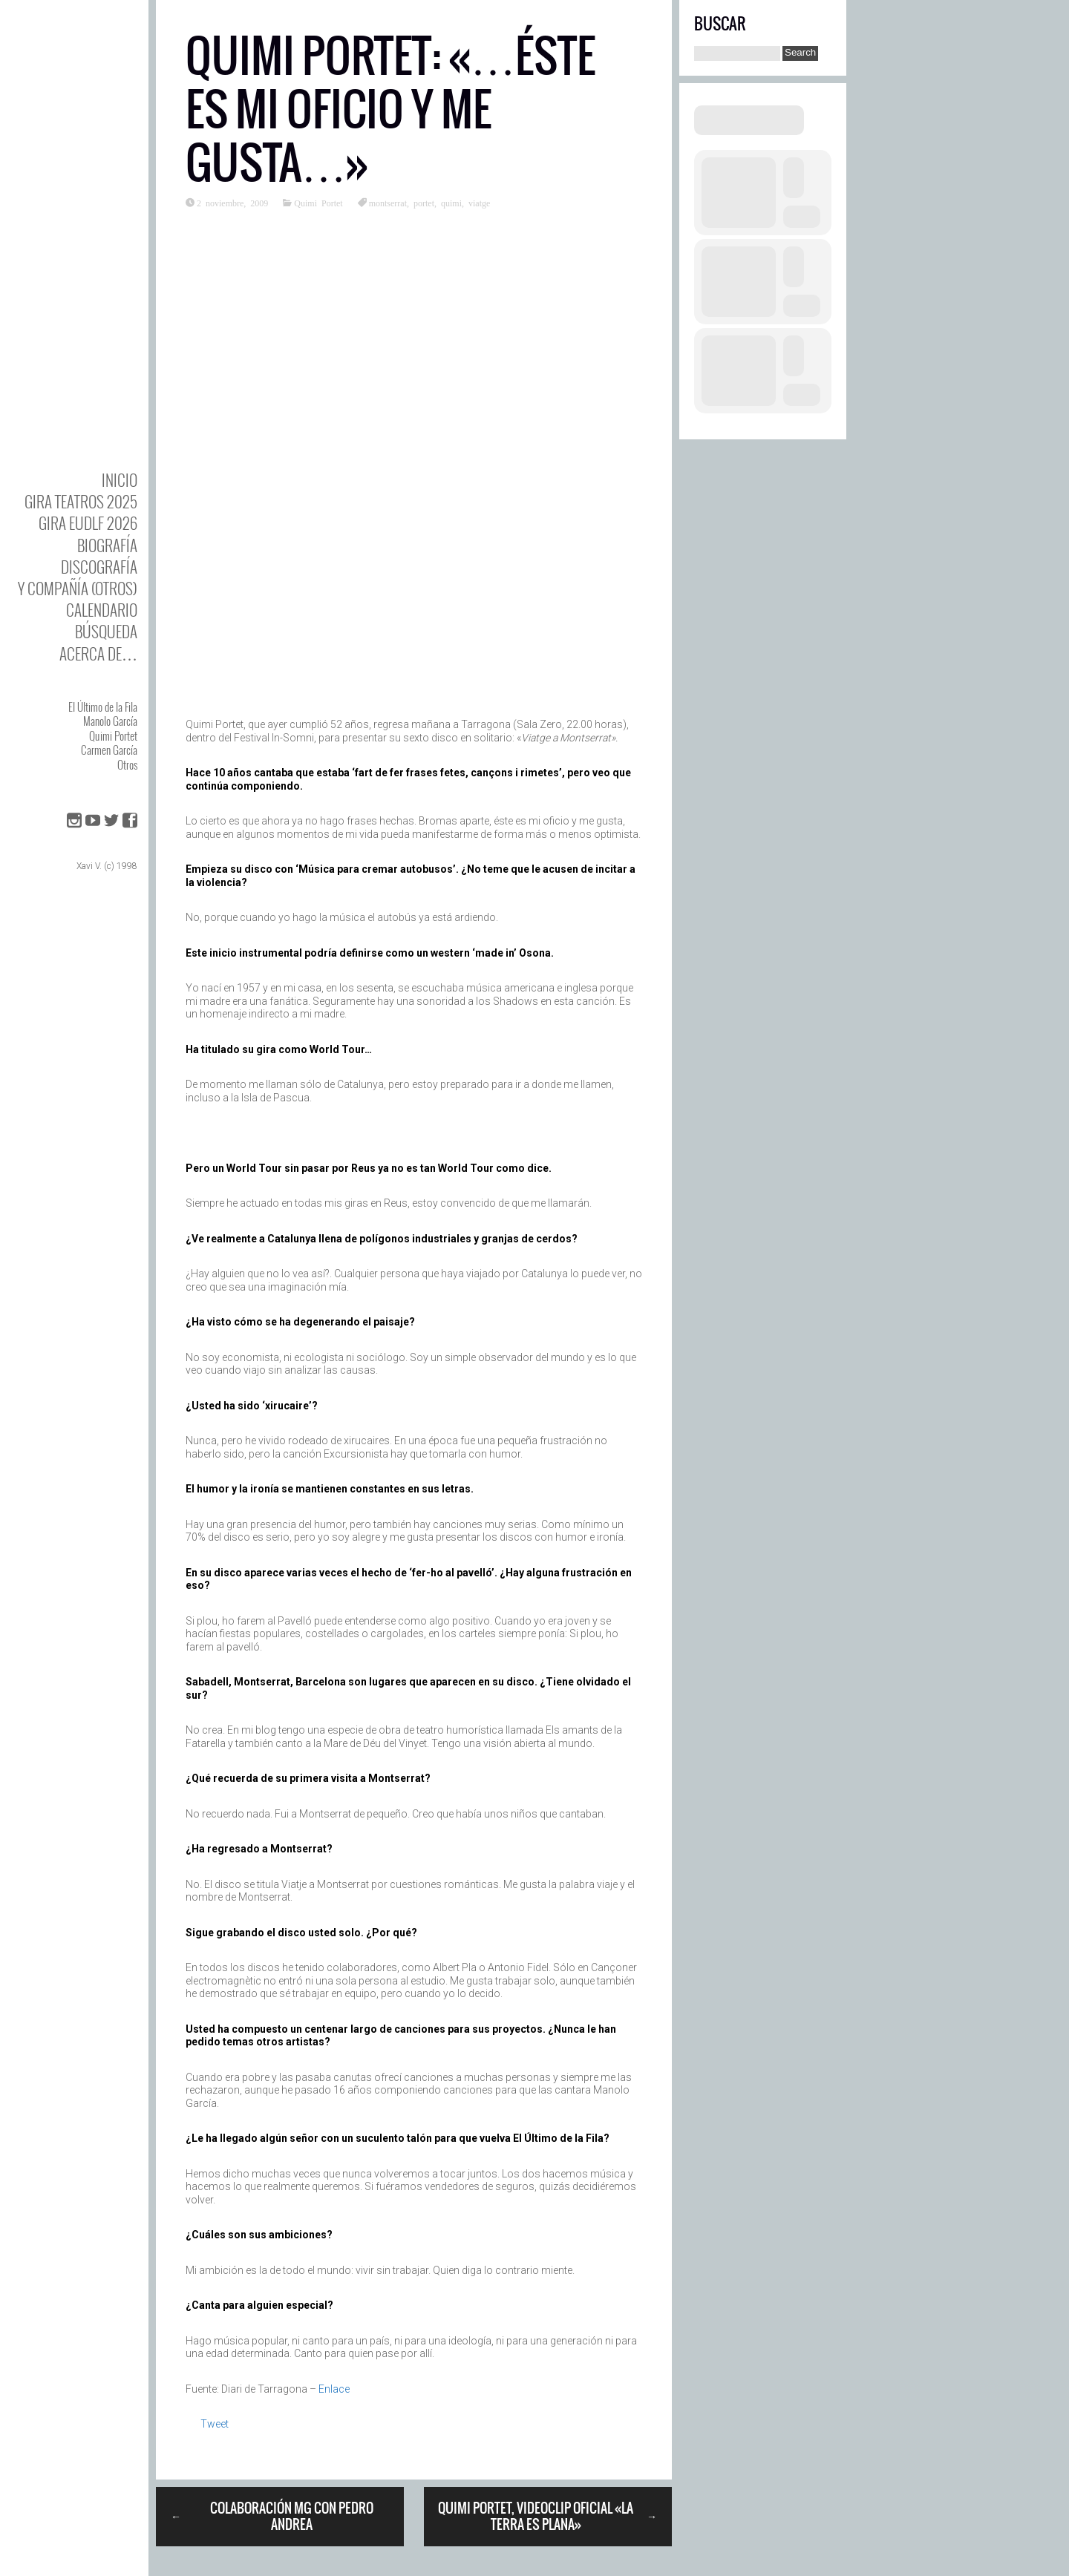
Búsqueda (106, 631)
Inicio (119, 479)
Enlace (334, 2389)
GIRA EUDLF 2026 (88, 522)
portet (423, 202)
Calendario (101, 609)
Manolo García (110, 720)
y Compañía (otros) (77, 588)
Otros (127, 764)
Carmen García (109, 749)
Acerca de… (98, 653)
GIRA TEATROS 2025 (80, 501)
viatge (479, 202)
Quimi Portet (113, 735)
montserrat (388, 202)
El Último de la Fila (102, 706)
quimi (451, 202)
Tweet (214, 2424)
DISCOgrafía (99, 566)
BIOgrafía (107, 545)
